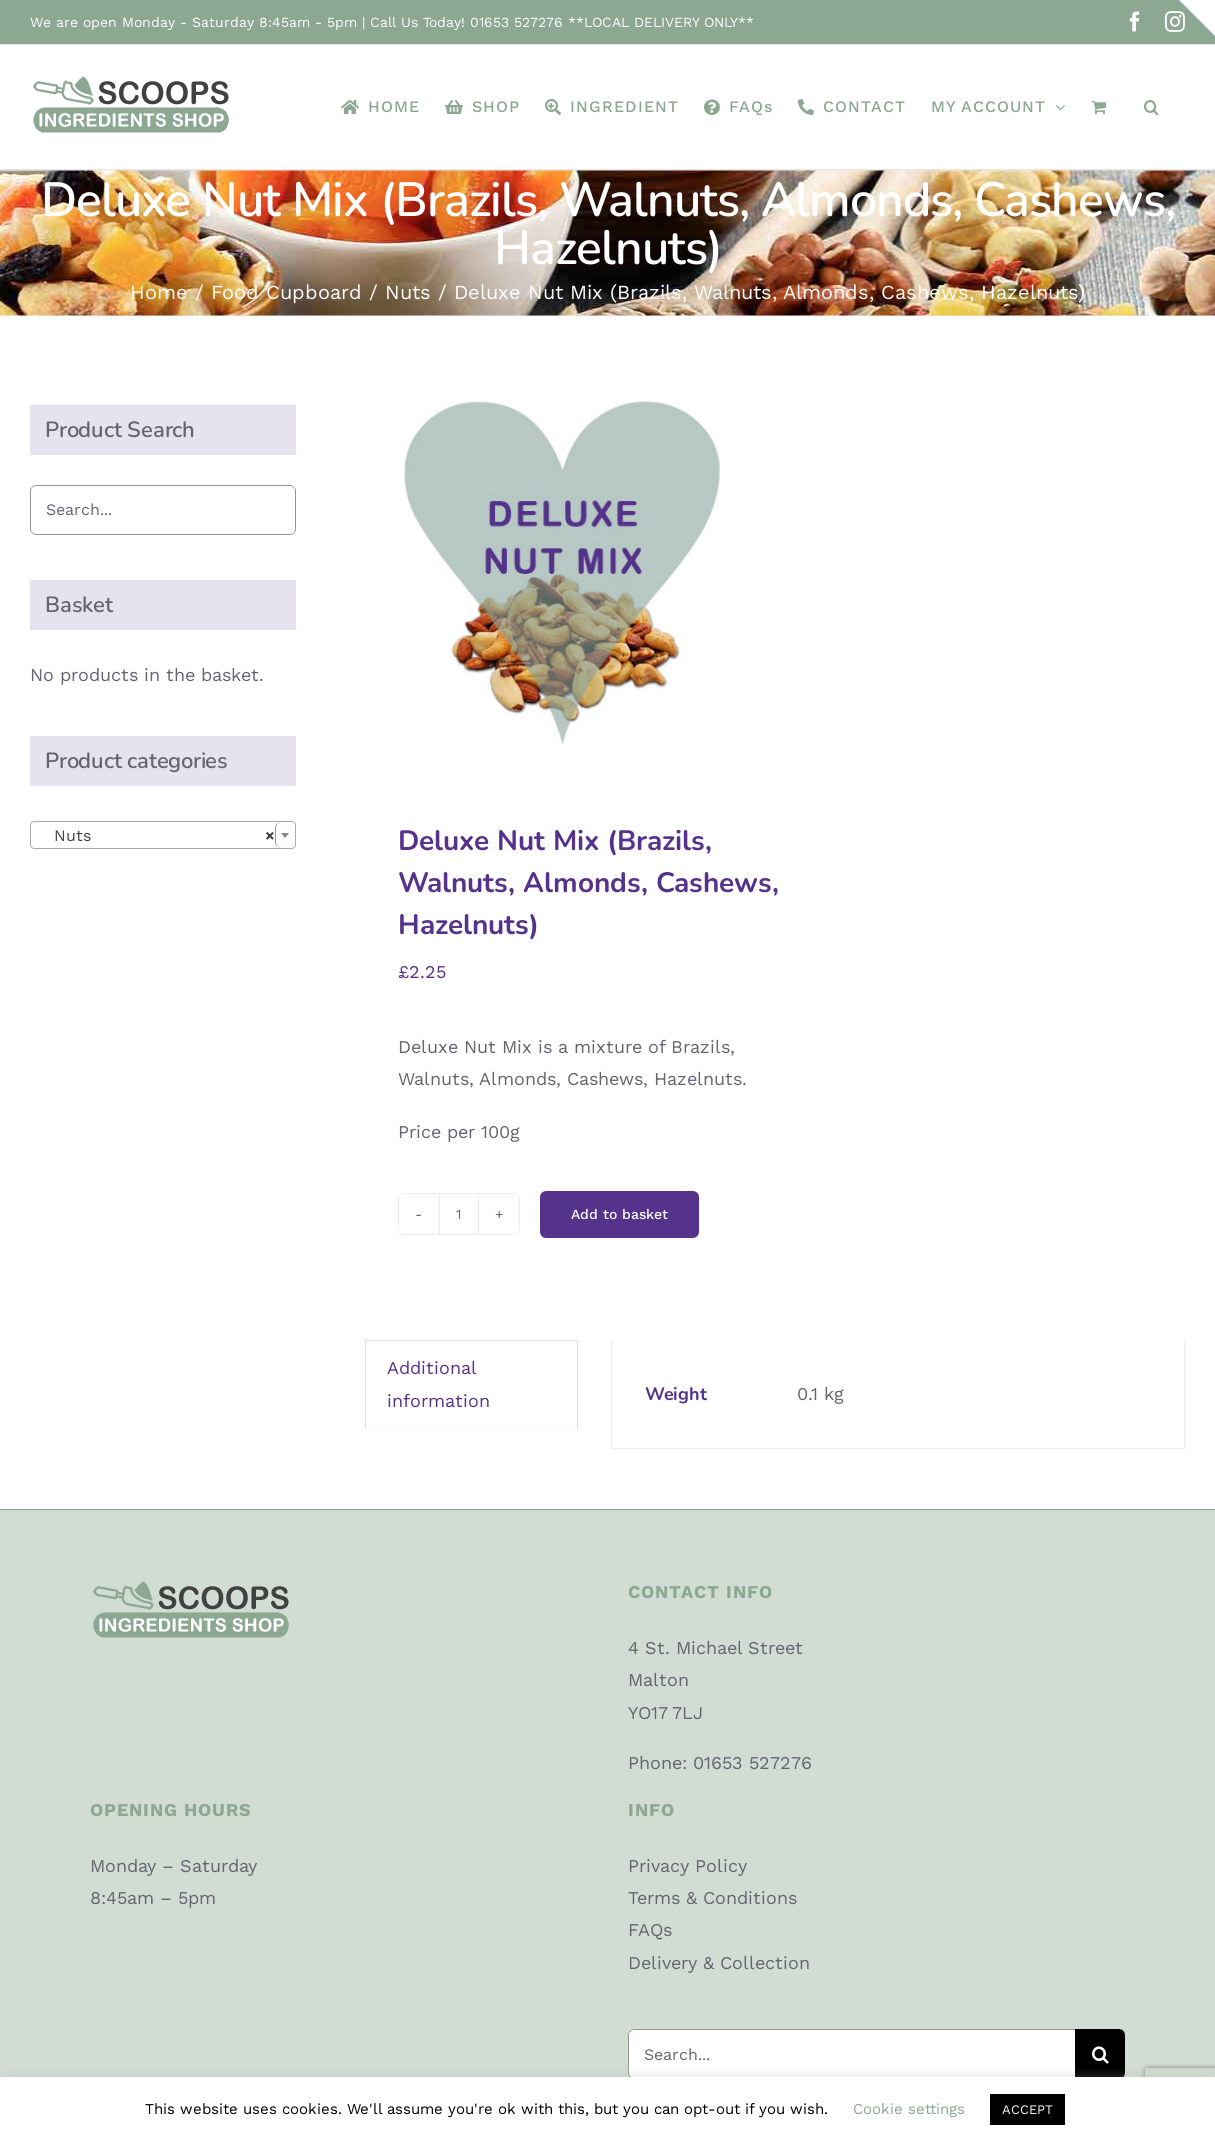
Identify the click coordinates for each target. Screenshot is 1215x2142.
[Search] (1100, 2054)
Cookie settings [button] (909, 2109)
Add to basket (619, 1214)
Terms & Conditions (712, 1897)
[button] (1152, 107)
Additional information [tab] (438, 1383)
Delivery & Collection (719, 1962)
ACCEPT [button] (1027, 2109)
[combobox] (163, 835)
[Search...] (852, 2054)
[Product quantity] (459, 1214)
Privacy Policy (687, 1865)
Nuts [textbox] (157, 836)
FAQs (650, 1929)
